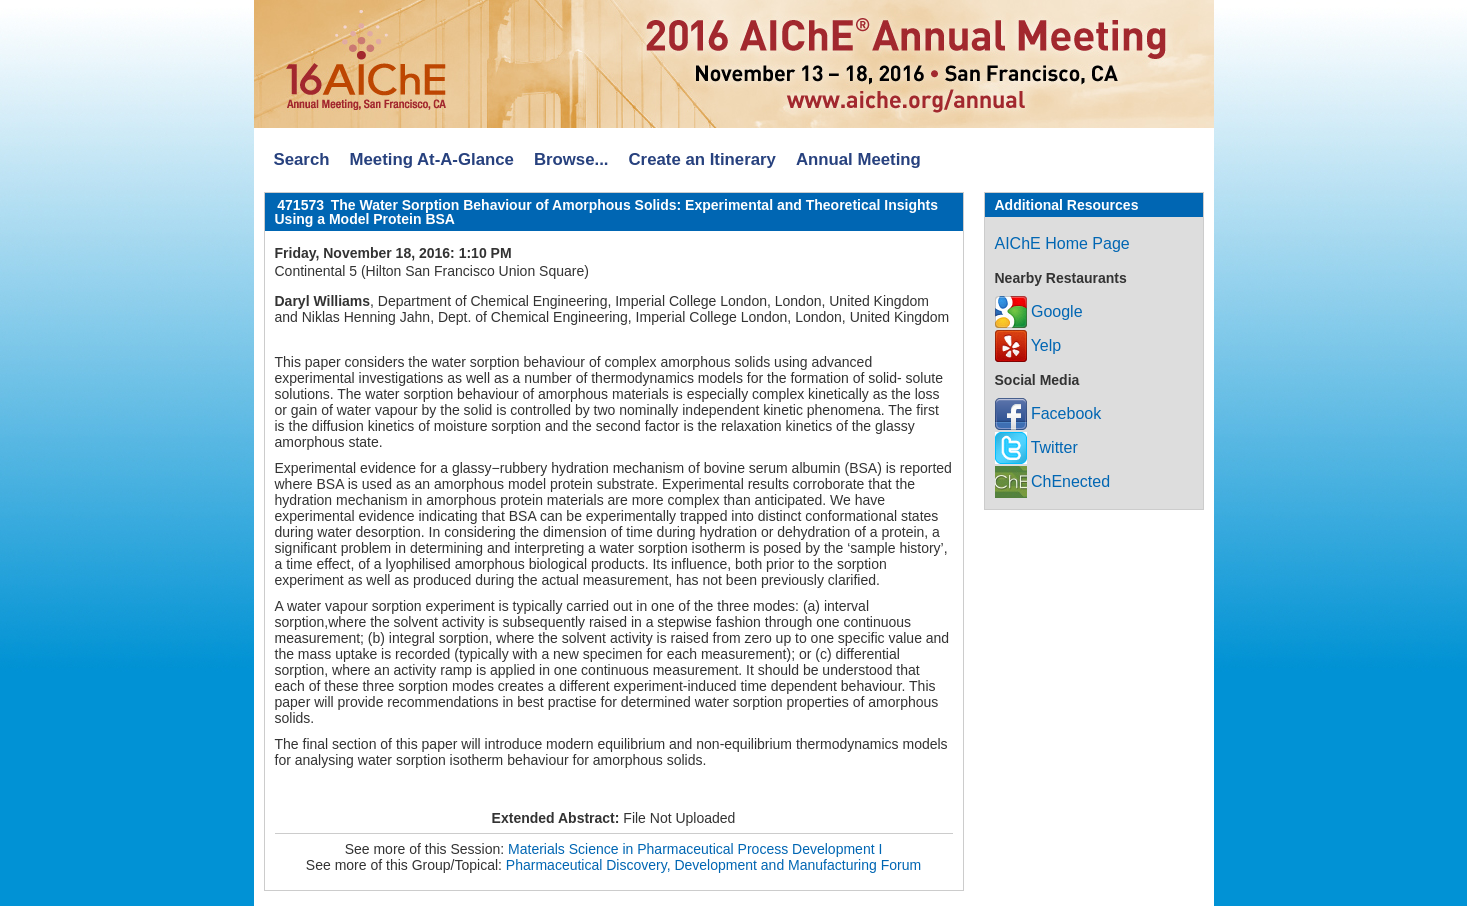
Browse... (571, 159)
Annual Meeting (858, 159)
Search (302, 159)
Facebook (1048, 413)
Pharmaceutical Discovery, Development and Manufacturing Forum (713, 865)
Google (1039, 311)
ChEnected (1053, 481)
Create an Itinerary (702, 159)
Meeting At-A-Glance (431, 159)
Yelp (1028, 345)
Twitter (1036, 447)
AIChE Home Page (1062, 243)
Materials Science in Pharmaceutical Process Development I (695, 849)
